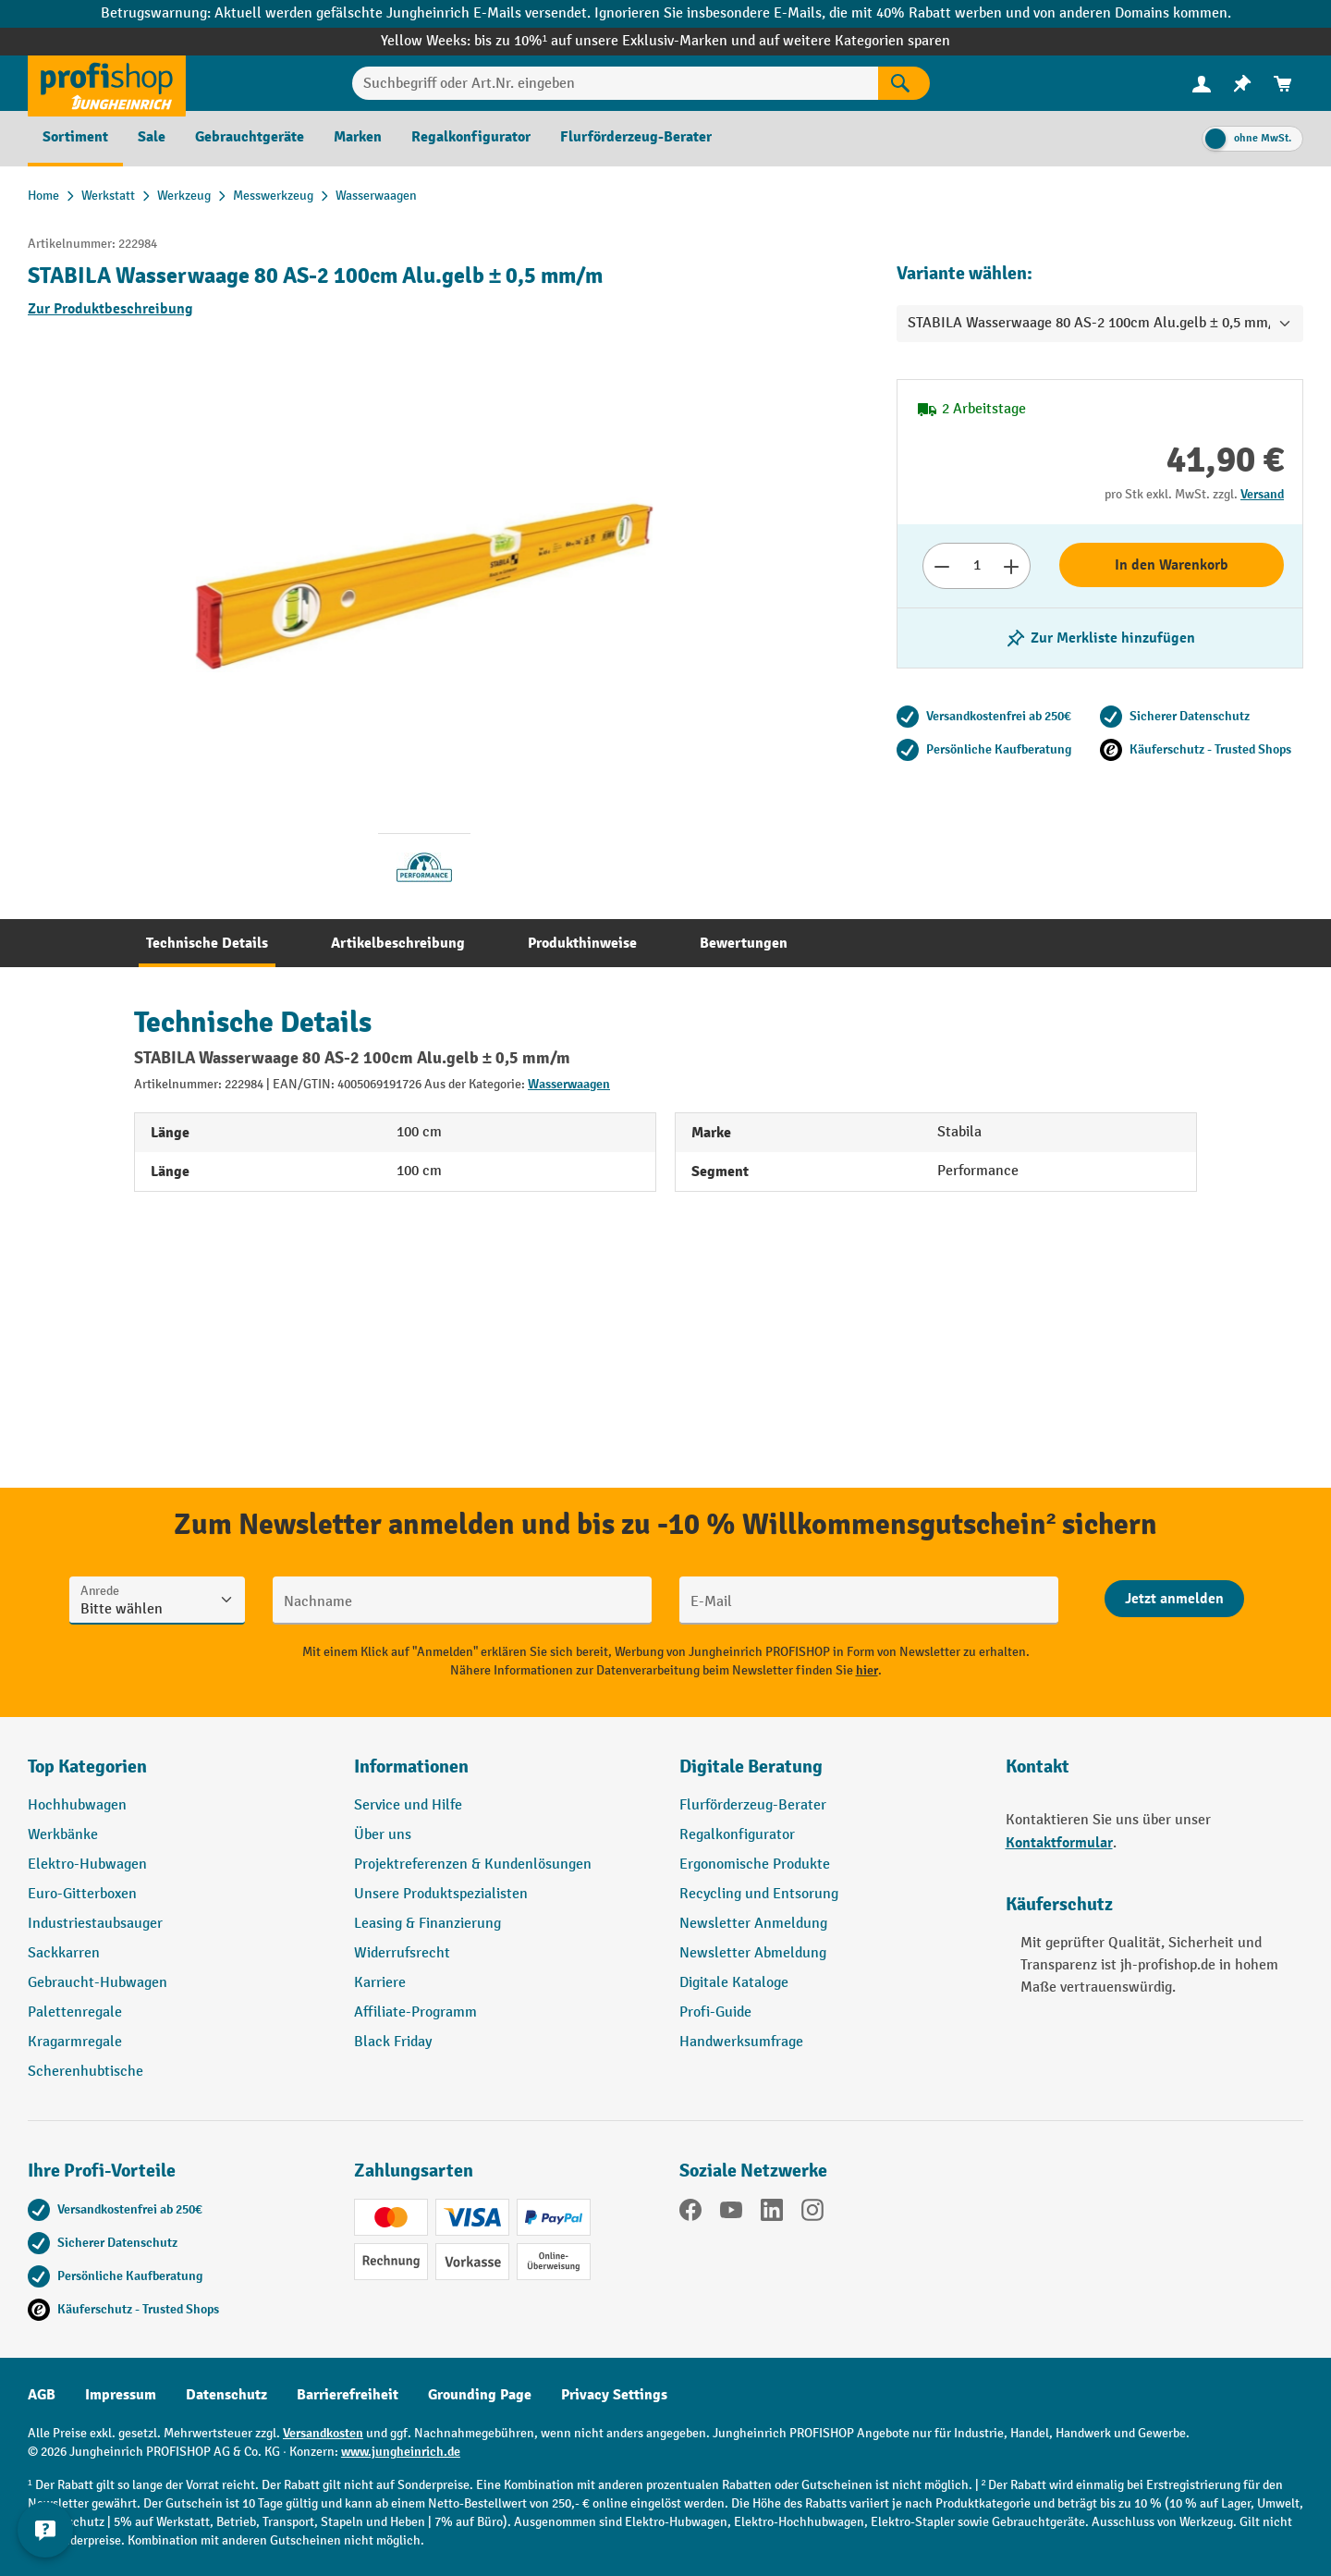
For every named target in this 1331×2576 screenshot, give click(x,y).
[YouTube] (731, 2213)
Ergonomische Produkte (754, 1864)
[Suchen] (904, 83)
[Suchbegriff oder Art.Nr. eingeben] (615, 83)
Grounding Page (479, 2395)
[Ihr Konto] (1201, 83)
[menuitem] (1201, 83)
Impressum (120, 2395)
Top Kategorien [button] (87, 1766)
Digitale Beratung (751, 1766)
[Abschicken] (1174, 1598)
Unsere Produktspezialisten (441, 1894)
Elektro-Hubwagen (87, 1864)
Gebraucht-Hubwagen (97, 1983)
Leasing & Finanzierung (427, 1923)
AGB (41, 2395)
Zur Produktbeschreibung (110, 309)
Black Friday (393, 2042)
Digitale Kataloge (733, 1983)
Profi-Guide (715, 2012)
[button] (828, 1774)
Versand (1262, 494)
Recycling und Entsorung (758, 1894)
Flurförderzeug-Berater (752, 1805)
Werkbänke (63, 1835)
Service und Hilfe (408, 1805)
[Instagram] (812, 2213)
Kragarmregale (75, 2042)
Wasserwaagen (569, 1084)
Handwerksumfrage (741, 2042)
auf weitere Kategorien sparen (854, 41)
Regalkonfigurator (737, 1835)
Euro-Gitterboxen (82, 1894)
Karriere (380, 1983)
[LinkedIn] (772, 2213)
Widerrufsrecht (402, 1953)
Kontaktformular (1059, 1843)
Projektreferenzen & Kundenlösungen (473, 1864)
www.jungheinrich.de (400, 2451)
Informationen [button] (411, 1766)
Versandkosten (323, 2433)
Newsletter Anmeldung (753, 1923)
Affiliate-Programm (415, 2012)
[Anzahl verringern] (941, 566)
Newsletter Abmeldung (752, 1953)
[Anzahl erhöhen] (1012, 566)
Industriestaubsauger (95, 1923)
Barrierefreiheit (347, 2395)
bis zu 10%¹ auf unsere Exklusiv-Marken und (616, 41)
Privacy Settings (614, 2395)
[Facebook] (690, 2213)
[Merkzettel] (1242, 83)
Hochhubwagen (77, 1805)
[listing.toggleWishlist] (1100, 638)
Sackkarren (64, 1953)
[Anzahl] (976, 566)
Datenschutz (226, 2395)
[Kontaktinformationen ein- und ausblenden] (46, 2530)
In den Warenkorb (1171, 565)
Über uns (382, 1835)
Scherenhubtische (85, 2071)
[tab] (207, 943)
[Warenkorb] (1283, 83)
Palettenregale (75, 2012)
